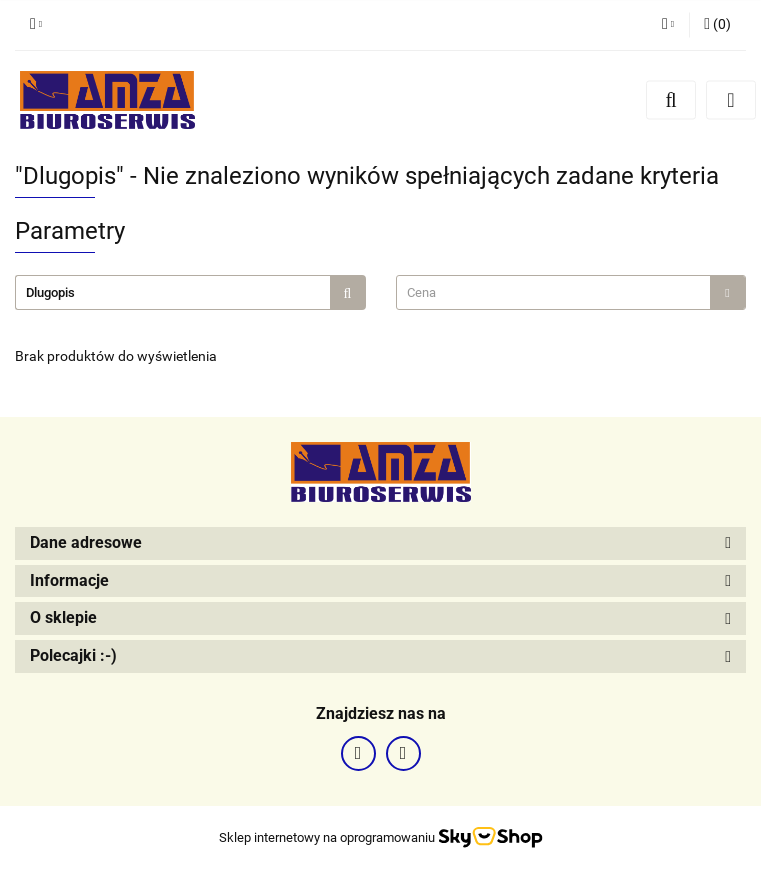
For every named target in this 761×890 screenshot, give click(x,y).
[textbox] (554, 292)
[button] (717, 25)
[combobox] (571, 292)
